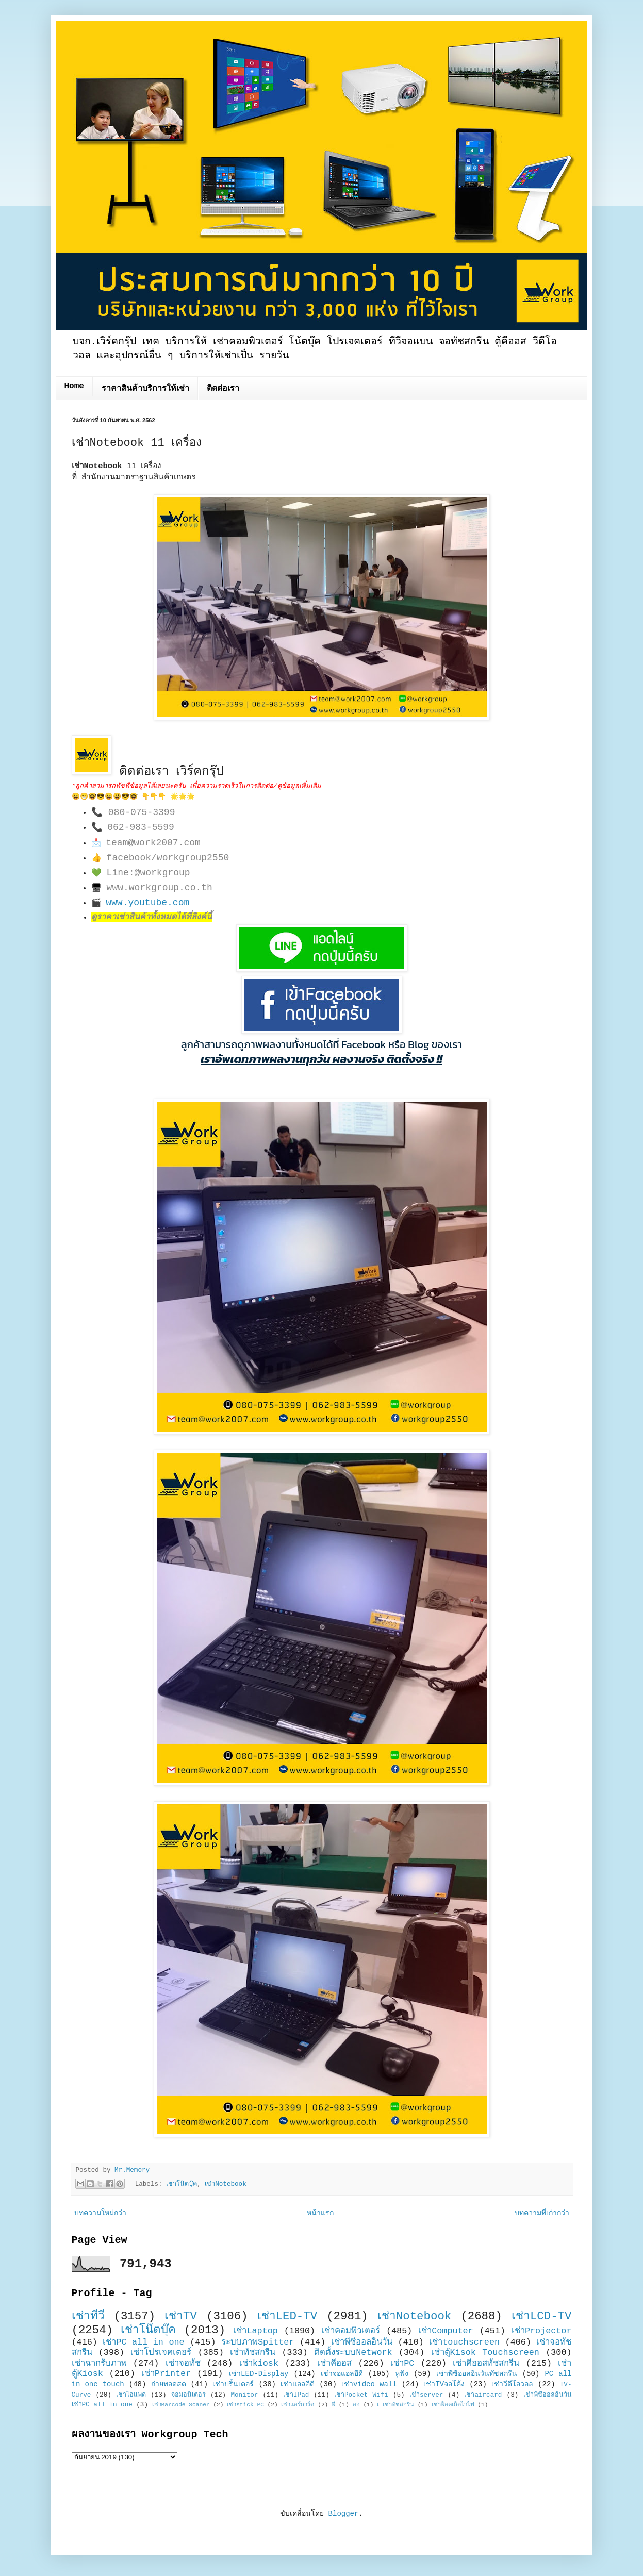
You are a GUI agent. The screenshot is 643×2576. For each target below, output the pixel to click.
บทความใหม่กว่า (100, 2213)
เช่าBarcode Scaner (181, 2405)
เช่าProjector (542, 2331)
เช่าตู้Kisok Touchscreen (485, 2352)
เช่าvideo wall (369, 2384)
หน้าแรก (320, 2213)
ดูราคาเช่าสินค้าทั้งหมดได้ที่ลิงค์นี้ (151, 917)
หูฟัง (401, 2374)
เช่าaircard (483, 2395)
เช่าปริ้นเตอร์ (233, 2384)
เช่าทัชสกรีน (252, 2352)
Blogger (343, 2513)
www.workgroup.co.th (159, 888)
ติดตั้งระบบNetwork (353, 2352)
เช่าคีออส (334, 2363)
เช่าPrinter (166, 2374)
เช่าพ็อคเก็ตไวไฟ (453, 2405)
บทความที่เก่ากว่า (542, 2213)
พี (333, 2405)
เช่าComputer (445, 2331)
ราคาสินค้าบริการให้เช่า (145, 388)
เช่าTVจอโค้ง (444, 2384)
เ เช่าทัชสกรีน (395, 2405)
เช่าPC (402, 2363)
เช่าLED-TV (287, 2316)
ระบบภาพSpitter (257, 2342)
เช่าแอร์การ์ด (297, 2405)
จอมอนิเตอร (188, 2395)
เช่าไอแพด (131, 2395)
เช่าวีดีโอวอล (512, 2384)
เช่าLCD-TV (542, 2316)
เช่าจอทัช (183, 2363)
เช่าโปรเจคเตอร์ (160, 2352)
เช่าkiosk (258, 2363)
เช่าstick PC (245, 2405)
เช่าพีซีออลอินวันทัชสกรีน (476, 2374)
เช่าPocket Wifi (361, 2395)
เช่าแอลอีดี (298, 2384)
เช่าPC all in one (143, 2342)
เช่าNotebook (225, 2184)
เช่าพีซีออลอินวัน (361, 2342)
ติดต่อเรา (223, 388)
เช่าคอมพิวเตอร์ (350, 2331)
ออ (356, 2405)
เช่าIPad (296, 2395)
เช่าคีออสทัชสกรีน (486, 2363)
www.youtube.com (147, 903)
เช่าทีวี (88, 2316)
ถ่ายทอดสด (168, 2384)
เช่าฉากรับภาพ (99, 2363)
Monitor (244, 2395)
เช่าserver (426, 2395)
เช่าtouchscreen (464, 2342)
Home (74, 386)
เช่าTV (180, 2316)
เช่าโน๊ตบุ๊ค (181, 2184)
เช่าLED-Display (258, 2374)
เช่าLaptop (255, 2331)
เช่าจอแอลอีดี (342, 2374)
